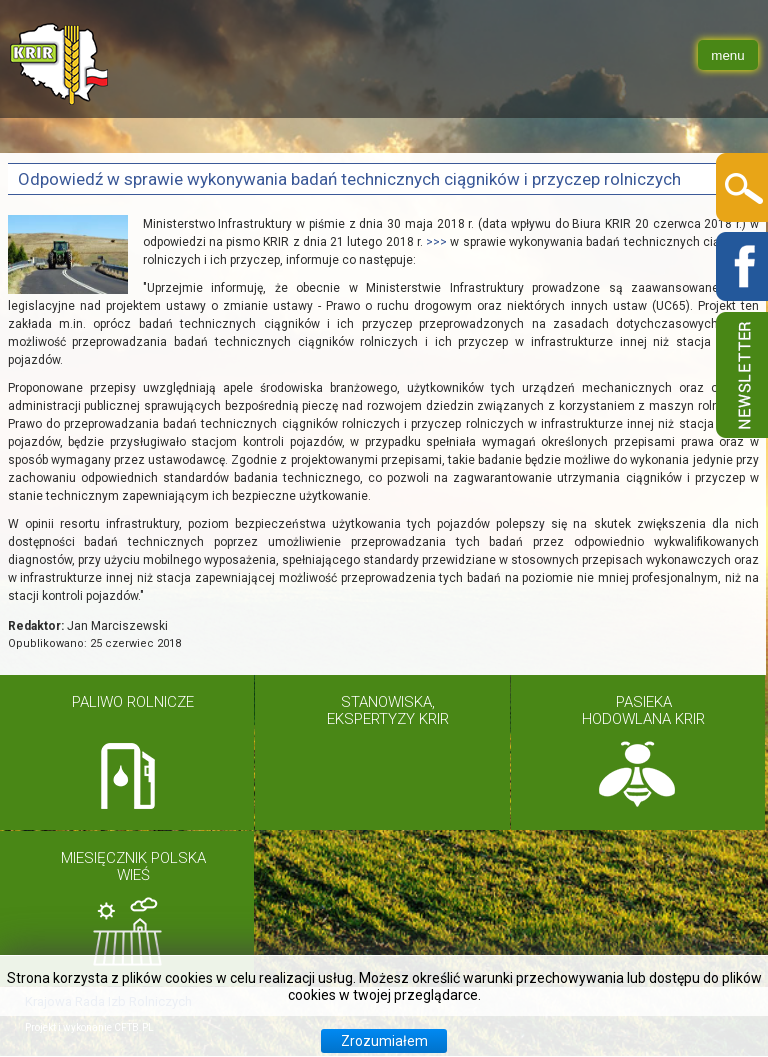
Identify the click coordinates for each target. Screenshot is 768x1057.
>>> (436, 242)
